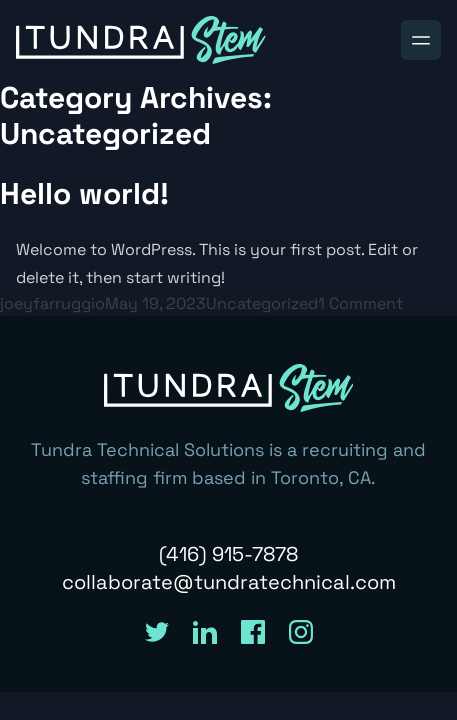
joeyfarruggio (52, 303)
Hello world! (84, 193)
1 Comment (360, 303)
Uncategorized (262, 303)
